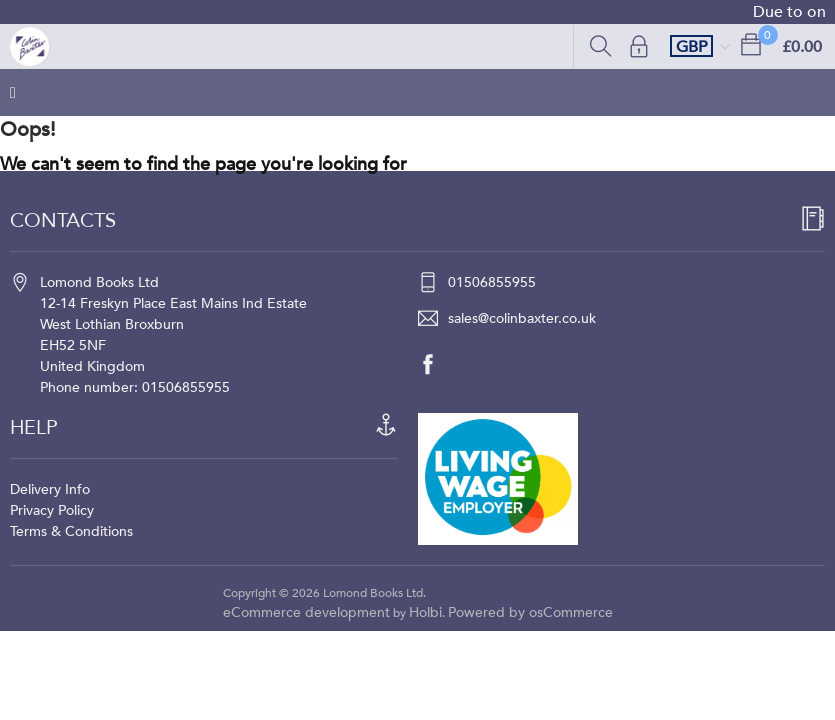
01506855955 (492, 282)
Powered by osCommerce (530, 612)
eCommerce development (306, 612)
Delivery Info (50, 489)
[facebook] (438, 364)
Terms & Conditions (71, 531)
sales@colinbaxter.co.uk (522, 318)
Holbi (425, 612)
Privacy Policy (52, 510)
